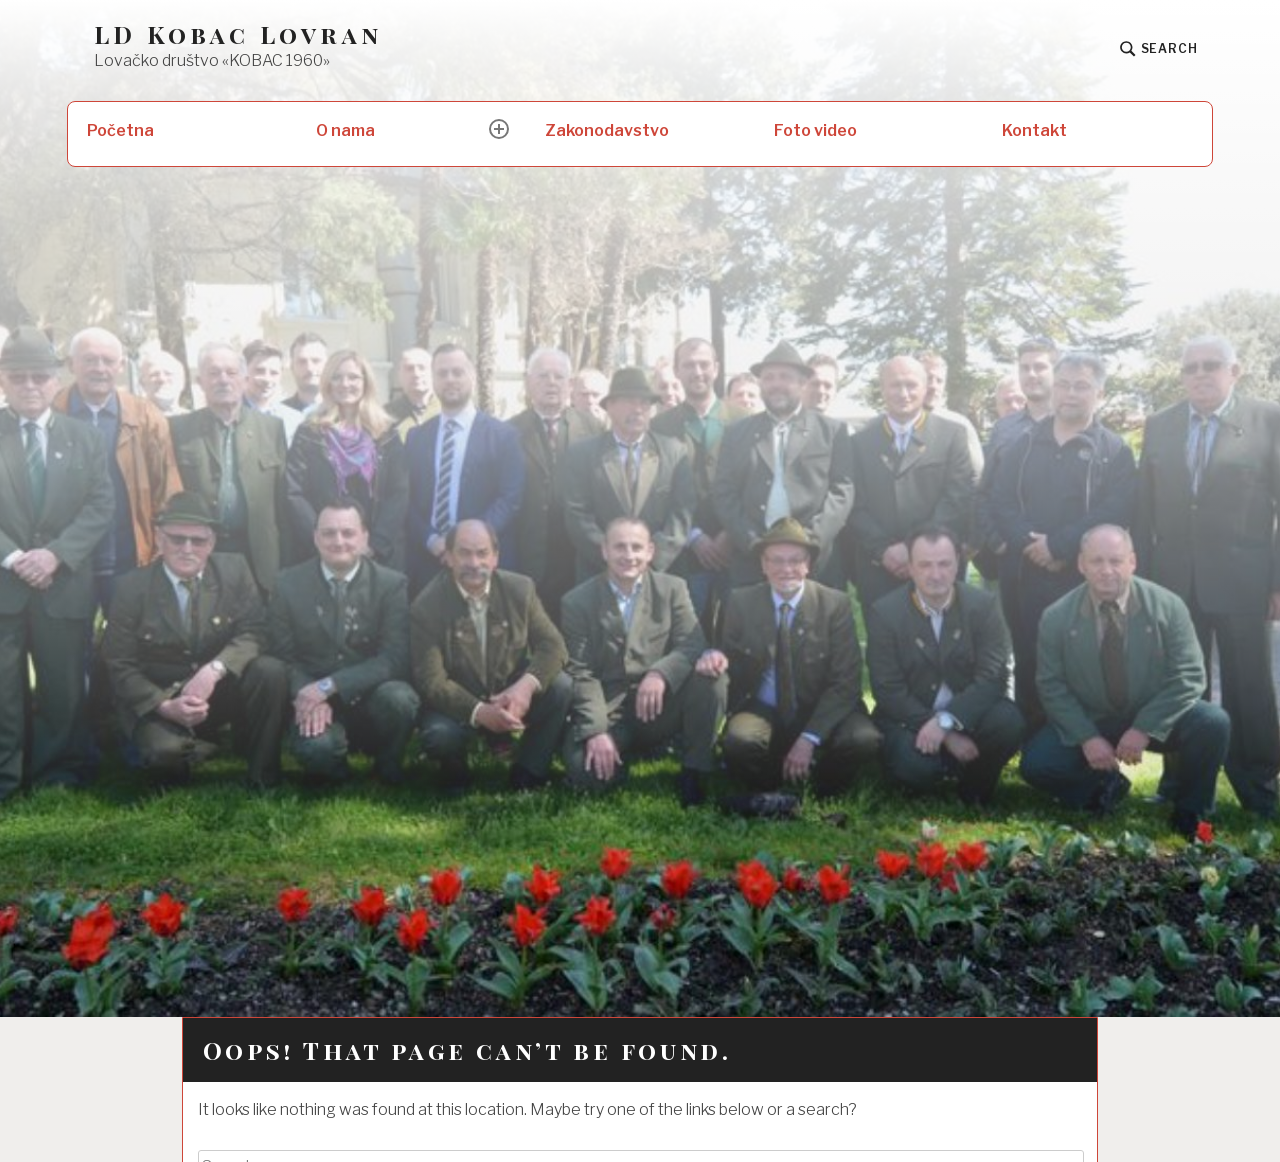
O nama (345, 130)
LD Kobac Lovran (238, 34)
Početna (120, 130)
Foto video (815, 130)
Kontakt (1034, 130)
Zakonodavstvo (607, 130)
